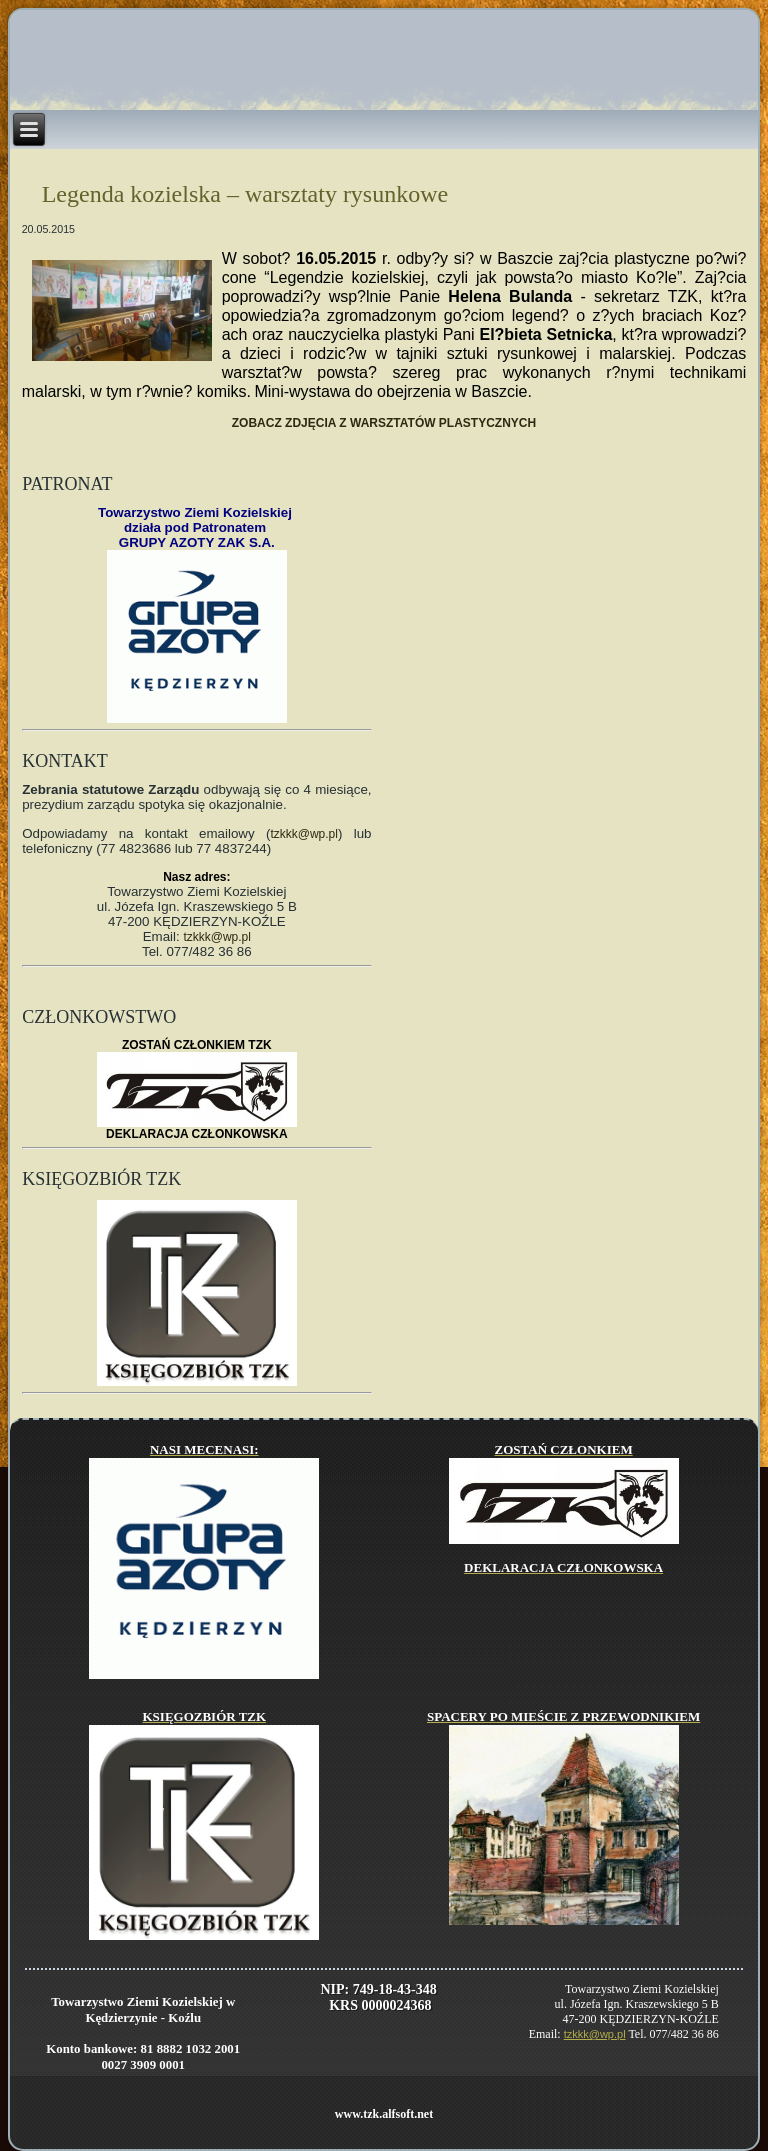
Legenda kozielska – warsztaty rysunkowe (245, 194)
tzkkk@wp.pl (304, 834)
